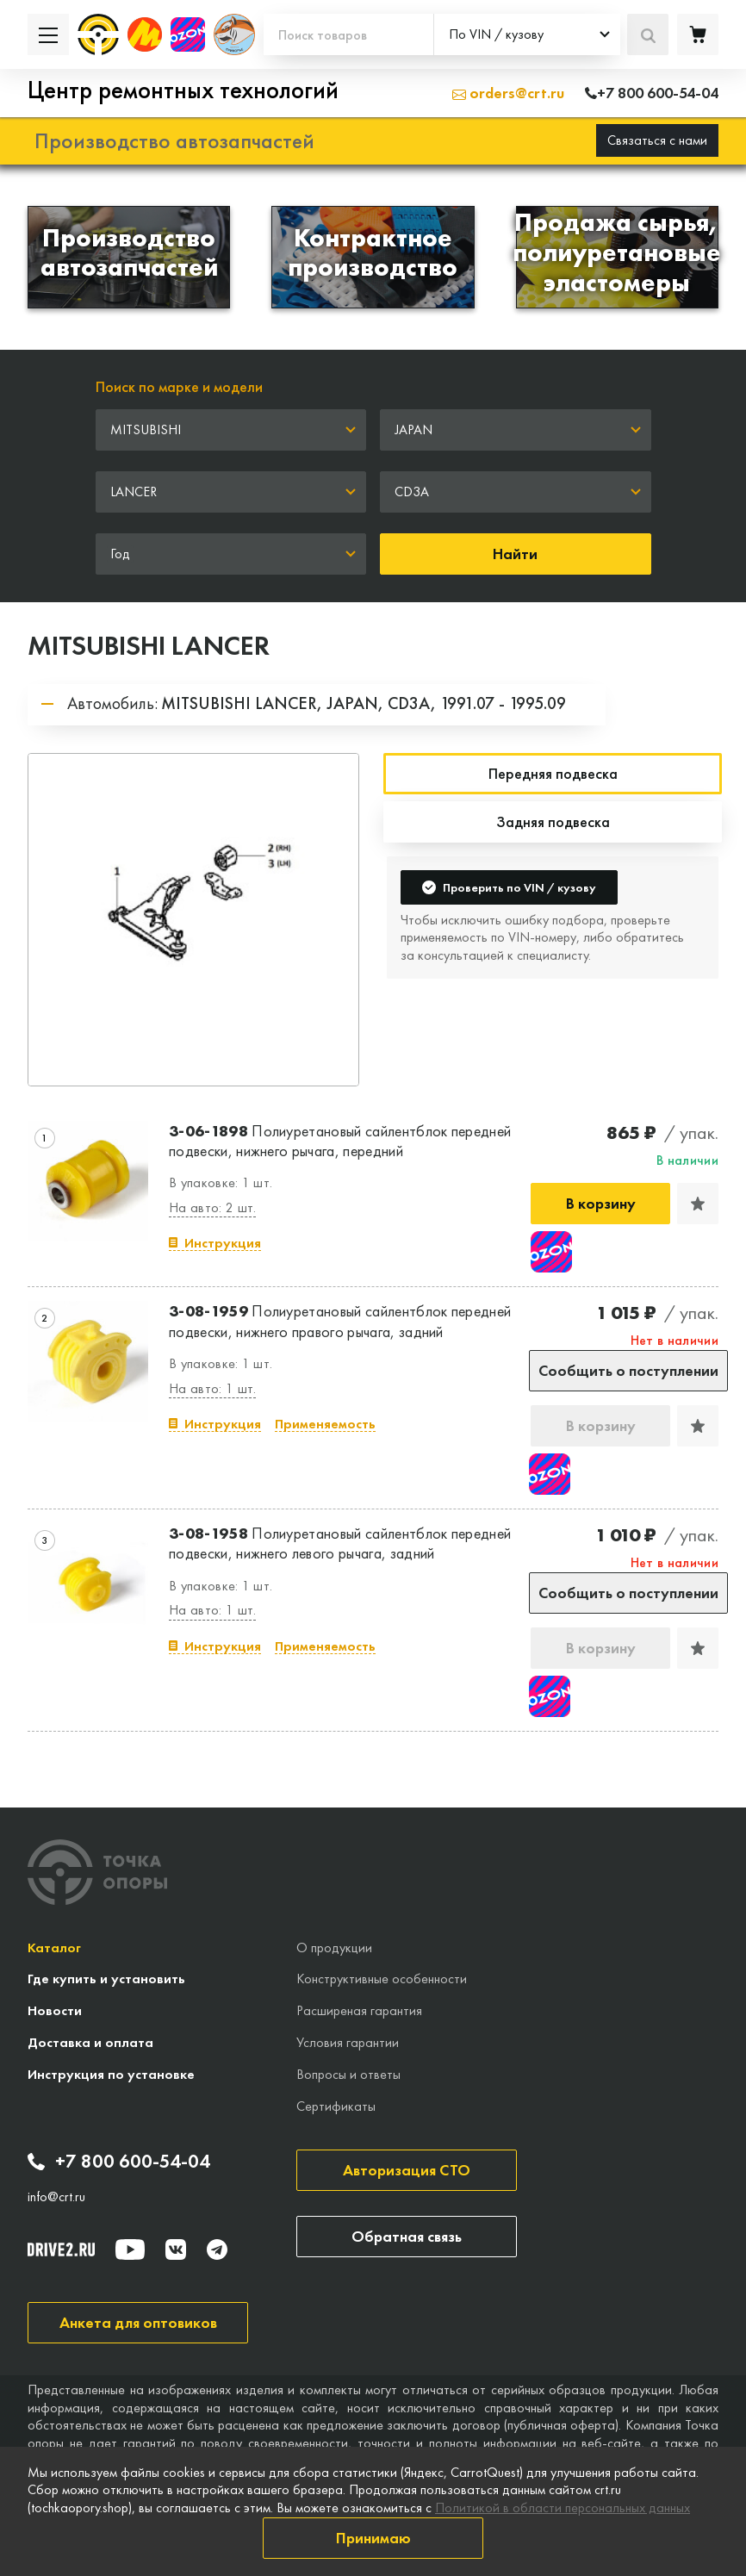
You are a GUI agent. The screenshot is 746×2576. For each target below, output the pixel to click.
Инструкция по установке (111, 2074)
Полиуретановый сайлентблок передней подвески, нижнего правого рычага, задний (340, 1321)
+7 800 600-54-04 (119, 2162)
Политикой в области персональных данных (562, 2507)
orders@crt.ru (508, 93)
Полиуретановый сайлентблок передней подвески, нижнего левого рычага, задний (340, 1543)
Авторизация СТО (406, 2170)
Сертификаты (336, 2106)
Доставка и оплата (90, 2042)
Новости (55, 2010)
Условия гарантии (347, 2042)
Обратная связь (406, 2236)
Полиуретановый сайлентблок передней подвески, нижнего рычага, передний (340, 1140)
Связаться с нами (657, 140)
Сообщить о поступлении (628, 1370)
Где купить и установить (106, 1978)
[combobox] (527, 34)
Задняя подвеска (553, 821)
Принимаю (373, 2538)
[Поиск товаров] (348, 34)
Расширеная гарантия (359, 2010)
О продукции (334, 1947)
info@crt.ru (56, 2197)
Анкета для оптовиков (138, 2322)
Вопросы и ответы (348, 2074)
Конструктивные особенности (381, 1978)
